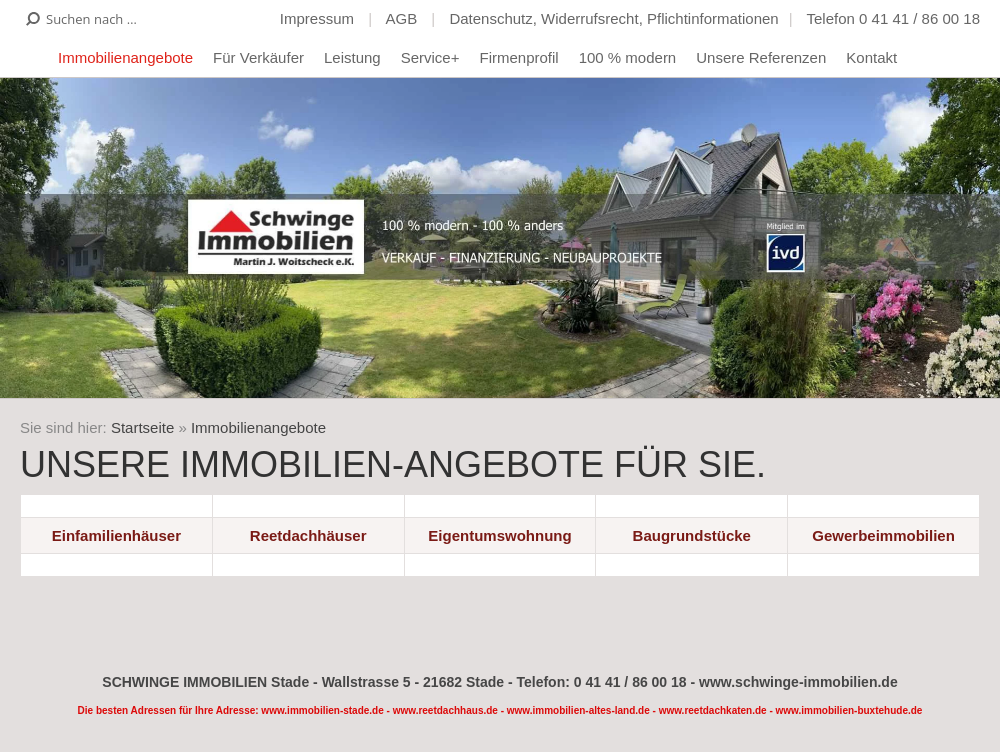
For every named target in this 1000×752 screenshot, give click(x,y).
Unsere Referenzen (761, 57)
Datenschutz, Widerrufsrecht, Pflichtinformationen (613, 18)
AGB (403, 18)
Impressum (319, 18)
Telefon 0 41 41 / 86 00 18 (893, 18)
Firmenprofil (518, 57)
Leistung (352, 57)
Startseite (142, 427)
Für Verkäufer (258, 57)
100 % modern (628, 57)
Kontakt (871, 57)
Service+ (430, 57)
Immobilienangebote (125, 57)
